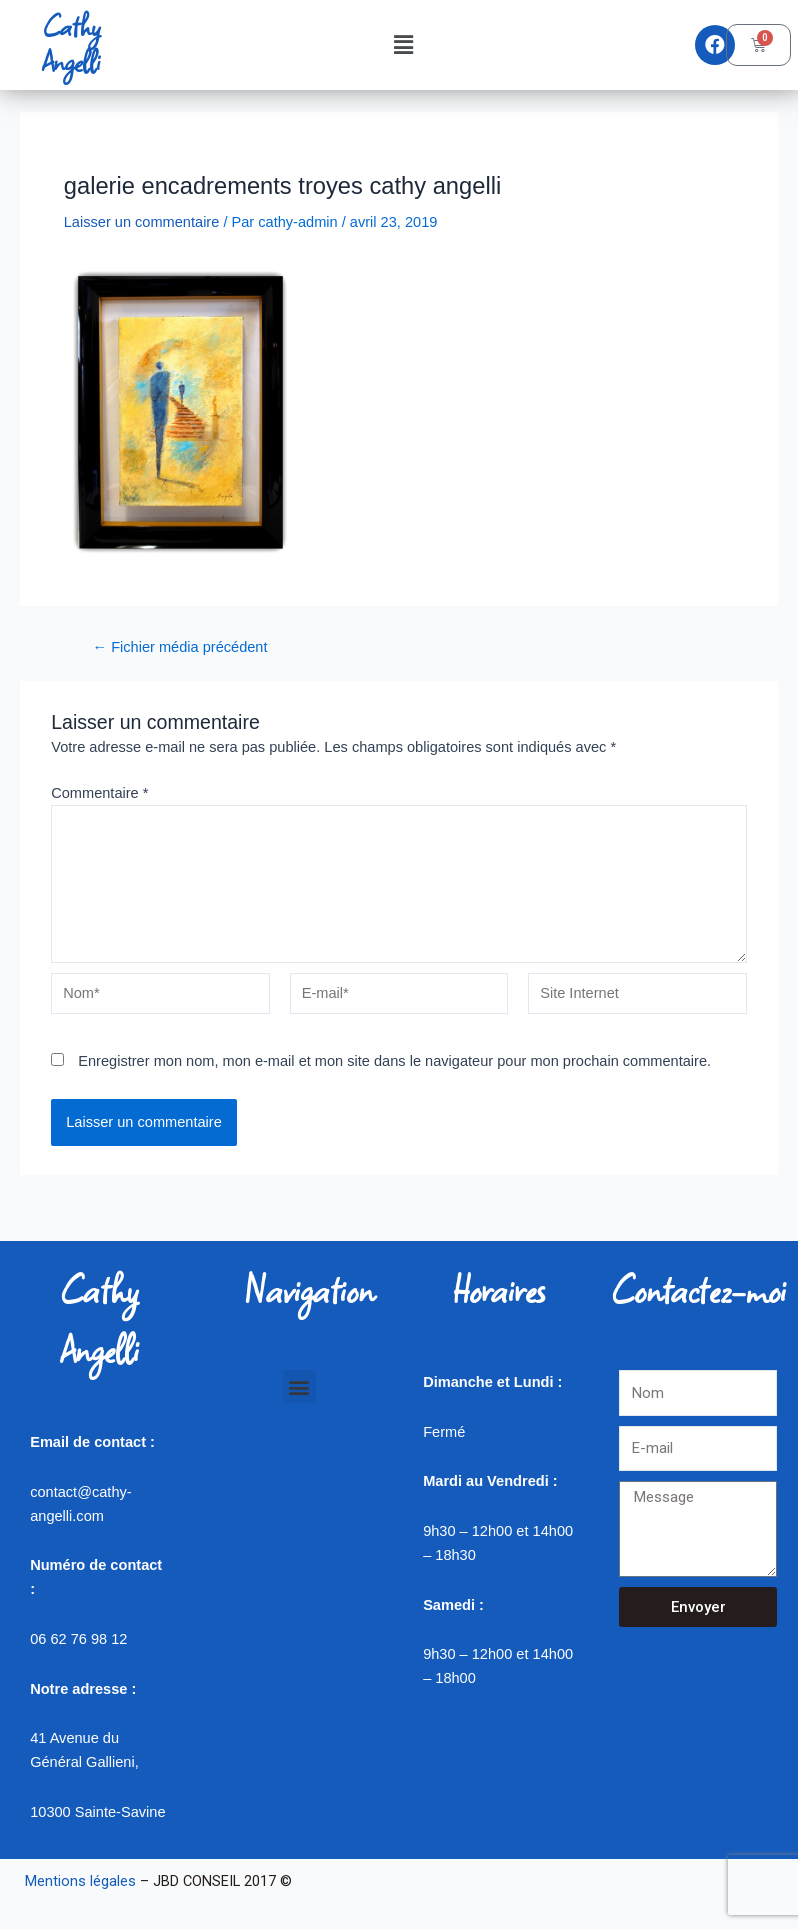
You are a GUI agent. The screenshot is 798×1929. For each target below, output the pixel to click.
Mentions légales (80, 1881)
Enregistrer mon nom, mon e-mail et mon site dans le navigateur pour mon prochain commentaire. (394, 1061)
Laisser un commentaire (142, 222)
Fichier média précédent (180, 647)
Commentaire (99, 793)
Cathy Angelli (71, 44)
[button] (403, 45)
